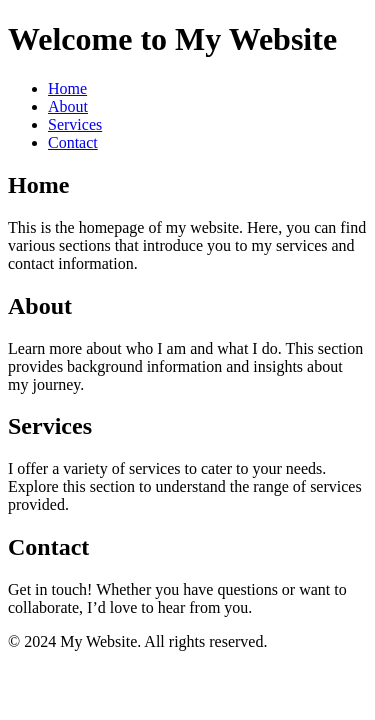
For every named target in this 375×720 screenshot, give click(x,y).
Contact (73, 142)
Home (67, 88)
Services (75, 124)
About (68, 106)
